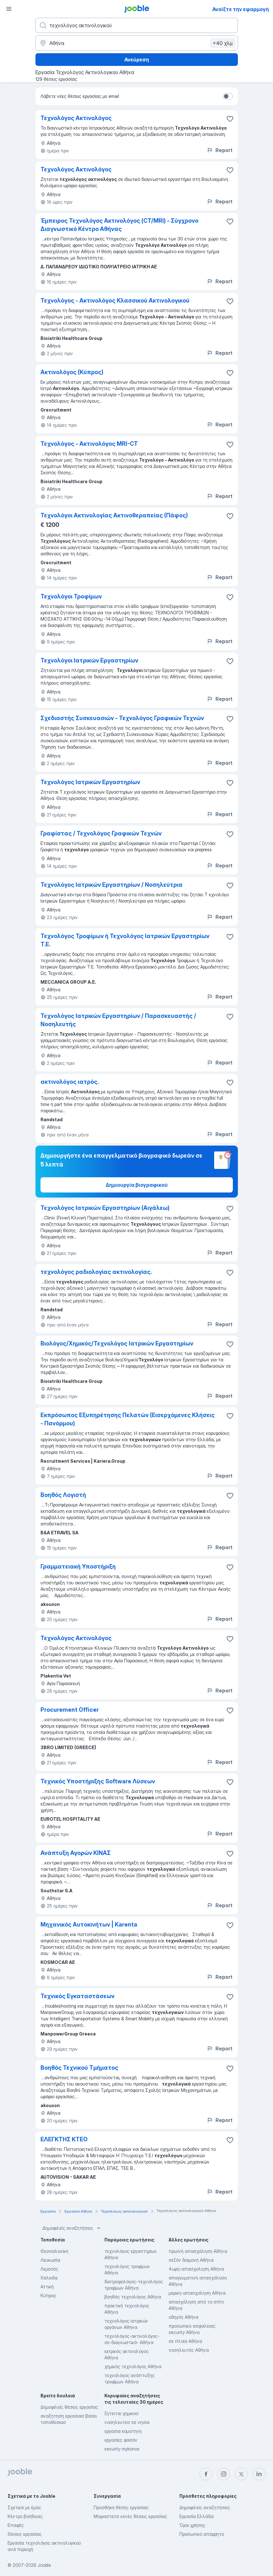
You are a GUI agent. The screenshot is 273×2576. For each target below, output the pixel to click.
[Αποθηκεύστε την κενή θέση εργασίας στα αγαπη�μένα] (230, 118)
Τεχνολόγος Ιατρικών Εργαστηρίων (90, 782)
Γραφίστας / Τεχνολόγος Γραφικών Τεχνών (101, 833)
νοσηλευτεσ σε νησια (126, 2422)
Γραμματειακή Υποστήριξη (78, 1566)
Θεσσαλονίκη (54, 2251)
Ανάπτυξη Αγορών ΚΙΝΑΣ (75, 1853)
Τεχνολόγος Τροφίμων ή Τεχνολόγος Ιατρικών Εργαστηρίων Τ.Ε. (124, 940)
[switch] (228, 96)
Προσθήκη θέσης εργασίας (121, 2507)
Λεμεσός (49, 2269)
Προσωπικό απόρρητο (201, 2534)
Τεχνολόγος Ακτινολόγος (76, 118)
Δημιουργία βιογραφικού (137, 1185)
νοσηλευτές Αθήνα (189, 2350)
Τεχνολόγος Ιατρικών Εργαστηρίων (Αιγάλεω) (105, 1208)
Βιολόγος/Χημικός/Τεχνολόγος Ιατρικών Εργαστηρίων (116, 1343)
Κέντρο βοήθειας (25, 2516)
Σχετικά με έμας (24, 2507)
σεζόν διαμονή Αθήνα (191, 2260)
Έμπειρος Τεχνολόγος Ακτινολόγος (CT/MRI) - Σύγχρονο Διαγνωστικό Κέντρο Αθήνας (119, 224)
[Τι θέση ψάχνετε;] (136, 25)
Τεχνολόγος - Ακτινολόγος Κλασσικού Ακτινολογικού (114, 300)
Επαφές (16, 2525)
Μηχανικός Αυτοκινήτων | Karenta (88, 1924)
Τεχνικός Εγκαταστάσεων (77, 1996)
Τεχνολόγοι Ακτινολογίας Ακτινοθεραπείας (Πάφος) (114, 515)
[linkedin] (259, 2474)
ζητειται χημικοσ (121, 2413)
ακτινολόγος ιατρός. (69, 1081)
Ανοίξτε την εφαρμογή (240, 9)
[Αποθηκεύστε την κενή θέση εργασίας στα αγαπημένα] (230, 170)
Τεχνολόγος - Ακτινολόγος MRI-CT (89, 443)
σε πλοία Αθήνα (185, 2341)
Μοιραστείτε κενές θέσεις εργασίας (130, 2516)
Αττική (47, 2286)
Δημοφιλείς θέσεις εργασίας (69, 2407)
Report (220, 150)
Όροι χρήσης (192, 2525)
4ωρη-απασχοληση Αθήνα (196, 2269)
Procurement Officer (69, 1709)
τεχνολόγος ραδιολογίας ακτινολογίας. (96, 1272)
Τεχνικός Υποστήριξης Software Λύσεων (97, 1781)
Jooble (44, 2565)
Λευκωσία (50, 2260)
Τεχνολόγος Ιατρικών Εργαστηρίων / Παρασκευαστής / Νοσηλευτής (118, 1020)
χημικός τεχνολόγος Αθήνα (132, 2366)
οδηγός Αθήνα (183, 2317)
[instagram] (223, 2474)
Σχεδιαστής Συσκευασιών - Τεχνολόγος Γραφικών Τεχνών (122, 718)
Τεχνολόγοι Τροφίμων (71, 596)
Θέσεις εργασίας (25, 2534)
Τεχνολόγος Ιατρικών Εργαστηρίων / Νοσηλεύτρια (111, 884)
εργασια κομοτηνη (123, 2431)
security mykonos (122, 2448)
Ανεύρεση (136, 59)
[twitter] (241, 2474)
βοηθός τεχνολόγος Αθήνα (132, 2296)
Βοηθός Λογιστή (63, 1495)
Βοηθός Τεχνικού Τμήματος (79, 2067)
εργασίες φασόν (120, 2440)
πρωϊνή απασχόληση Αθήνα (198, 2251)
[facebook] (206, 2474)
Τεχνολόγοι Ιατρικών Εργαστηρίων (89, 660)
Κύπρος (48, 2295)
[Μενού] (9, 9)
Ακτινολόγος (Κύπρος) (71, 372)
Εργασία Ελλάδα (196, 2516)
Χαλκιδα (49, 2277)
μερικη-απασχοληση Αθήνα (197, 2293)
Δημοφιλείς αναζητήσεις (72, 2228)
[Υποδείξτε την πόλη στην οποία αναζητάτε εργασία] (136, 43)
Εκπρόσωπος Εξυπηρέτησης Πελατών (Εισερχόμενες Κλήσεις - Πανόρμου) (127, 1419)
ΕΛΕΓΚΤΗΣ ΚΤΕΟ (64, 2139)
